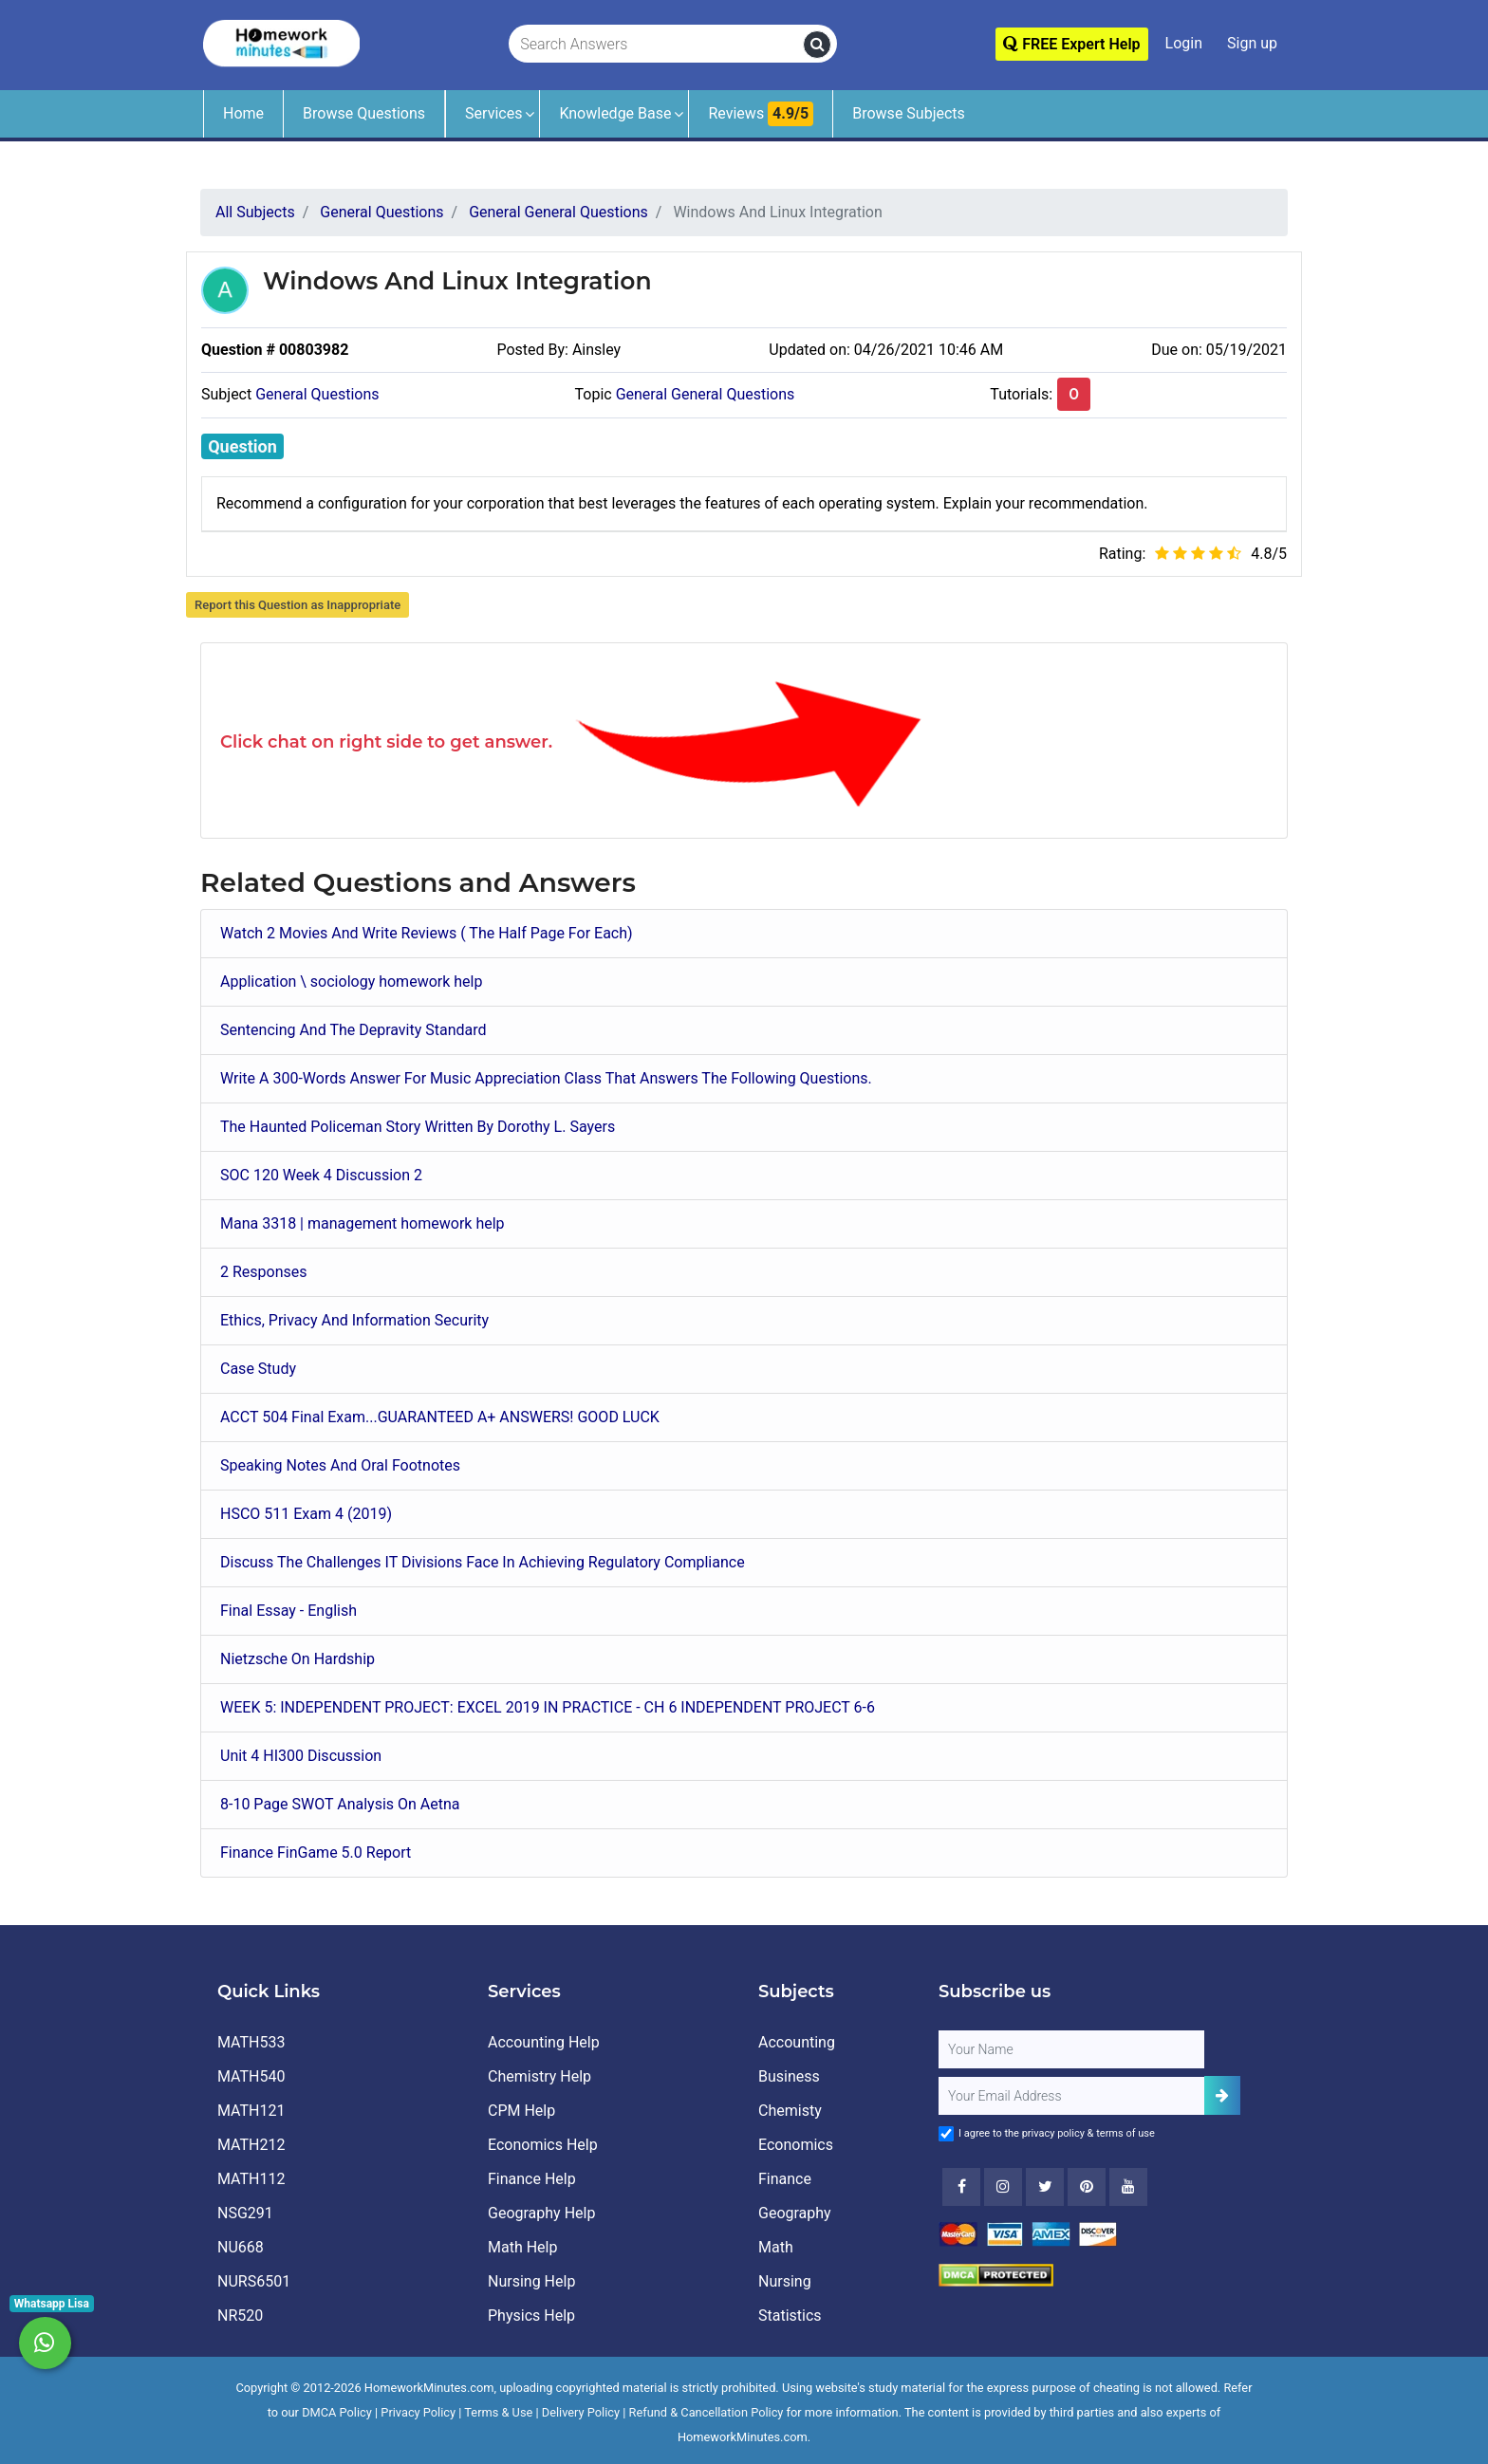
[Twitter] (1045, 2187)
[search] (817, 44)
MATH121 (251, 2111)
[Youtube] (1087, 2187)
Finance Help (532, 2179)
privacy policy (1053, 2133)
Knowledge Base (615, 113)
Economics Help (543, 2145)
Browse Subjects (908, 113)
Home (243, 113)
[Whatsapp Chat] (45, 2343)
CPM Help (521, 2111)
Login (1183, 43)
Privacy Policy (418, 2412)
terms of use (1125, 2133)
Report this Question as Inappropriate (297, 605)
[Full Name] (1071, 2049)
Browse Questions (364, 113)
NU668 (240, 2247)
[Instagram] (1003, 2187)
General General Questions (705, 394)
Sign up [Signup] (1252, 43)
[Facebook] (961, 2187)
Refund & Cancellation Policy (706, 2412)
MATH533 (251, 2042)
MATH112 (251, 2179)
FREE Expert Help (1071, 44)
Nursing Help (531, 2281)
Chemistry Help (539, 2076)
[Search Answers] (656, 44)
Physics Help (531, 2316)
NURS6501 (253, 2281)
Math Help (522, 2247)
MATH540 (251, 2076)
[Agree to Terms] (946, 2134)
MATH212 (251, 2145)
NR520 (240, 2316)
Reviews (760, 114)
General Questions (317, 394)
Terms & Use (498, 2412)
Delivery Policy (581, 2412)
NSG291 (245, 2213)
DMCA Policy (337, 2412)
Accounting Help (544, 2042)
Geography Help (541, 2213)
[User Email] (1071, 2096)
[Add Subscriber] (1222, 2095)
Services (493, 113)
